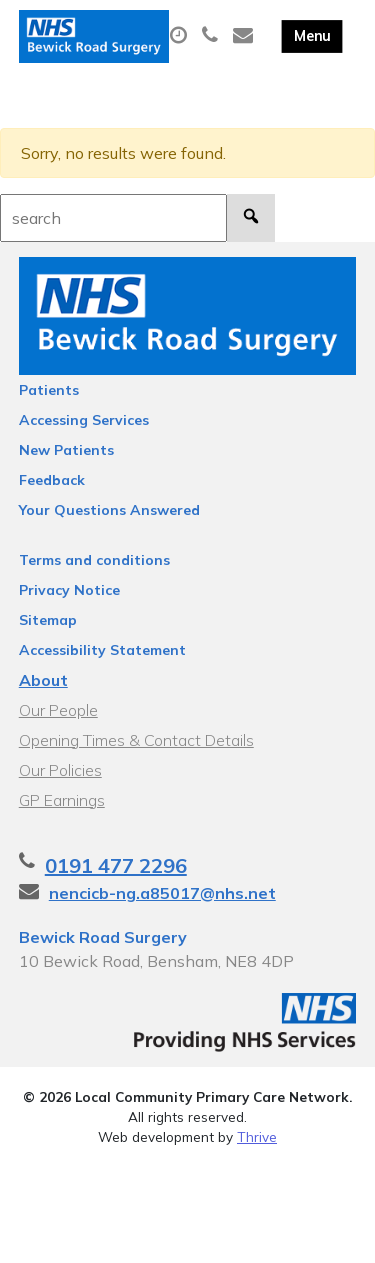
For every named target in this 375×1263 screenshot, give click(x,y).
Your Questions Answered (109, 510)
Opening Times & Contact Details (136, 740)
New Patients (66, 450)
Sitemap (48, 620)
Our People (58, 710)
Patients (49, 390)
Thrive (257, 1136)
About (43, 680)
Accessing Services (84, 420)
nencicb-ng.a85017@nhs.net (162, 893)
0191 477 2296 (116, 865)
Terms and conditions (94, 560)
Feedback (52, 480)
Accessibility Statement (102, 650)
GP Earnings (62, 800)
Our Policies (60, 770)
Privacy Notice (69, 590)
